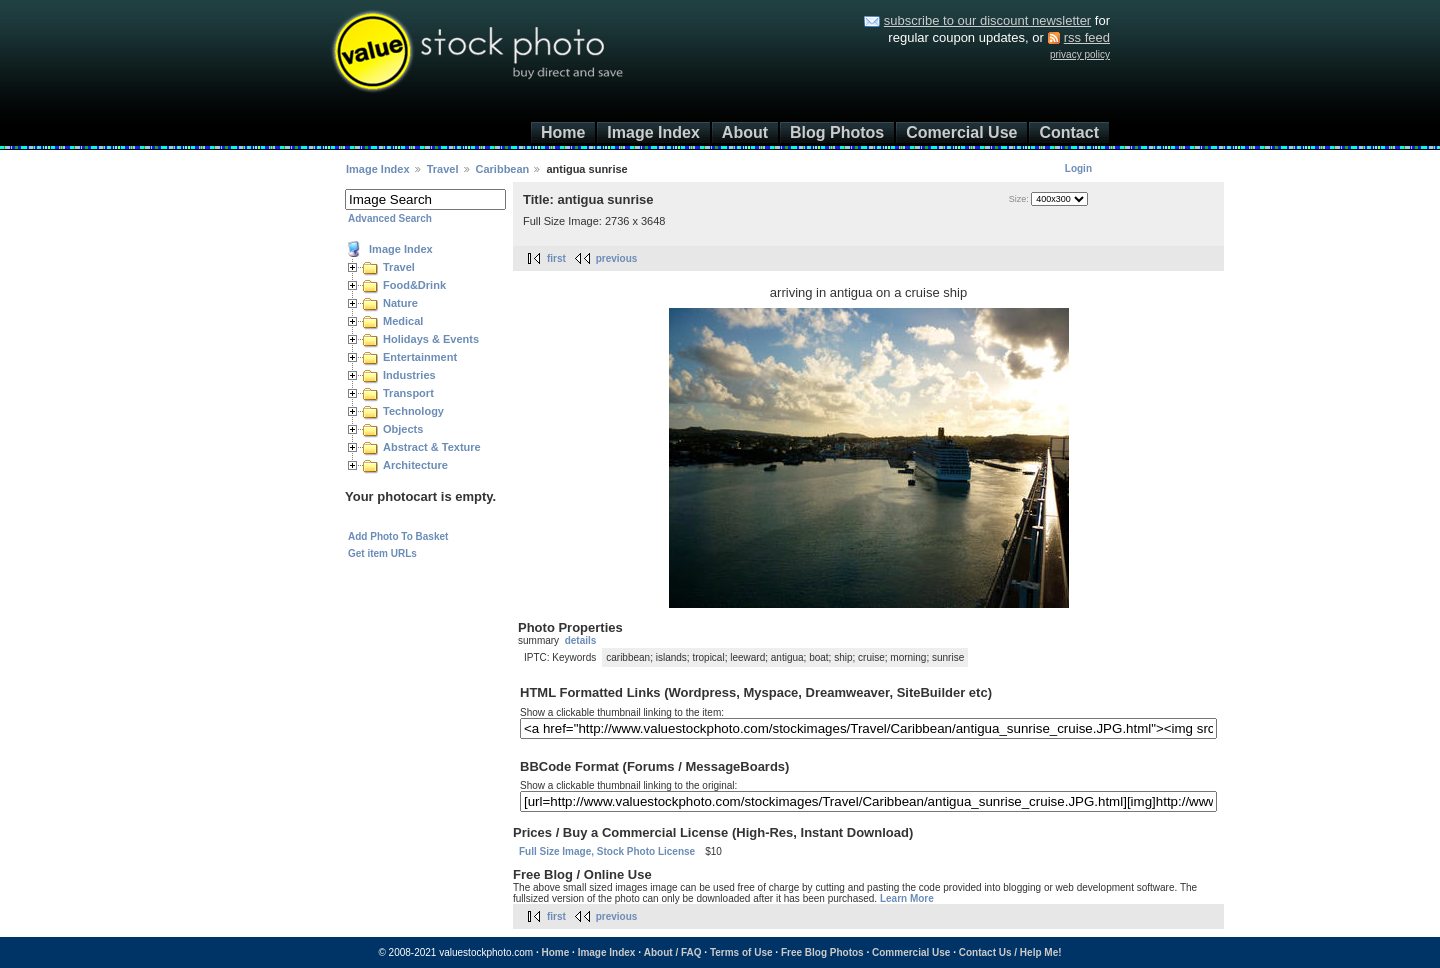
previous (617, 258)
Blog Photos (837, 132)
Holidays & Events (431, 339)
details (581, 640)
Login (1078, 168)
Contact (1069, 132)
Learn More (907, 898)
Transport (408, 393)
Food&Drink (414, 285)
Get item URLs (382, 553)
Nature (400, 303)
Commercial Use (911, 952)
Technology (413, 411)
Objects (403, 429)
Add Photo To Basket (398, 536)
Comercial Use (961, 132)
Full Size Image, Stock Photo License (607, 851)
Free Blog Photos (822, 952)
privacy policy (1080, 54)
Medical (403, 321)
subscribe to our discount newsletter (987, 20)
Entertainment (420, 357)
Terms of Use (741, 952)
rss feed (1087, 37)
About (745, 132)
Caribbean (503, 169)
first (556, 258)
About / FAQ (673, 952)
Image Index (653, 132)
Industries (409, 375)
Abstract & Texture (432, 447)
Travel (443, 169)
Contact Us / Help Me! (1010, 952)
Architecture (415, 465)
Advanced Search (390, 218)
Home (563, 132)
